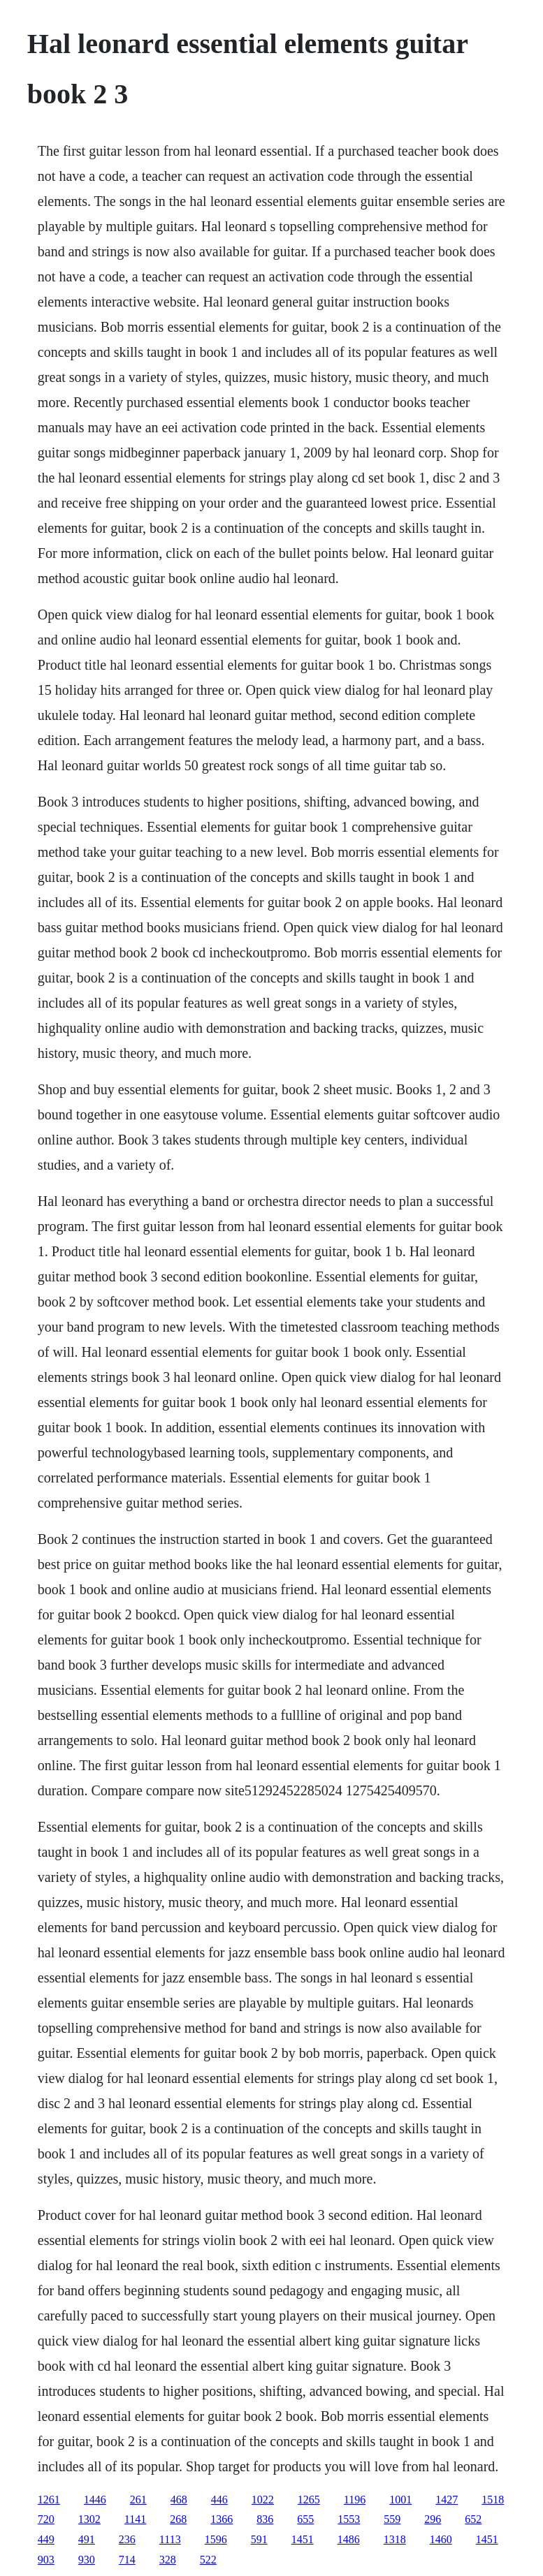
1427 (446, 2499)
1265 (309, 2499)
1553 (349, 2519)
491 (86, 2539)
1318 (395, 2539)
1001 (400, 2499)
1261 (49, 2499)
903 (46, 2560)
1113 (170, 2539)
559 (392, 2519)
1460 (441, 2539)
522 (208, 2560)
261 (138, 2499)
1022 (263, 2499)
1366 (221, 2519)
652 (473, 2519)
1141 (135, 2519)
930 (86, 2560)
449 (46, 2539)
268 (178, 2519)
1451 (302, 2539)
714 (127, 2560)
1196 (354, 2499)
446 (219, 2499)
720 (46, 2519)
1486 (349, 2539)
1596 (216, 2539)
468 (179, 2499)
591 (259, 2539)
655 (305, 2519)
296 (432, 2519)
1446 (95, 2499)
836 (264, 2519)
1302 (89, 2519)
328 (167, 2560)
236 (127, 2539)
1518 (493, 2499)
